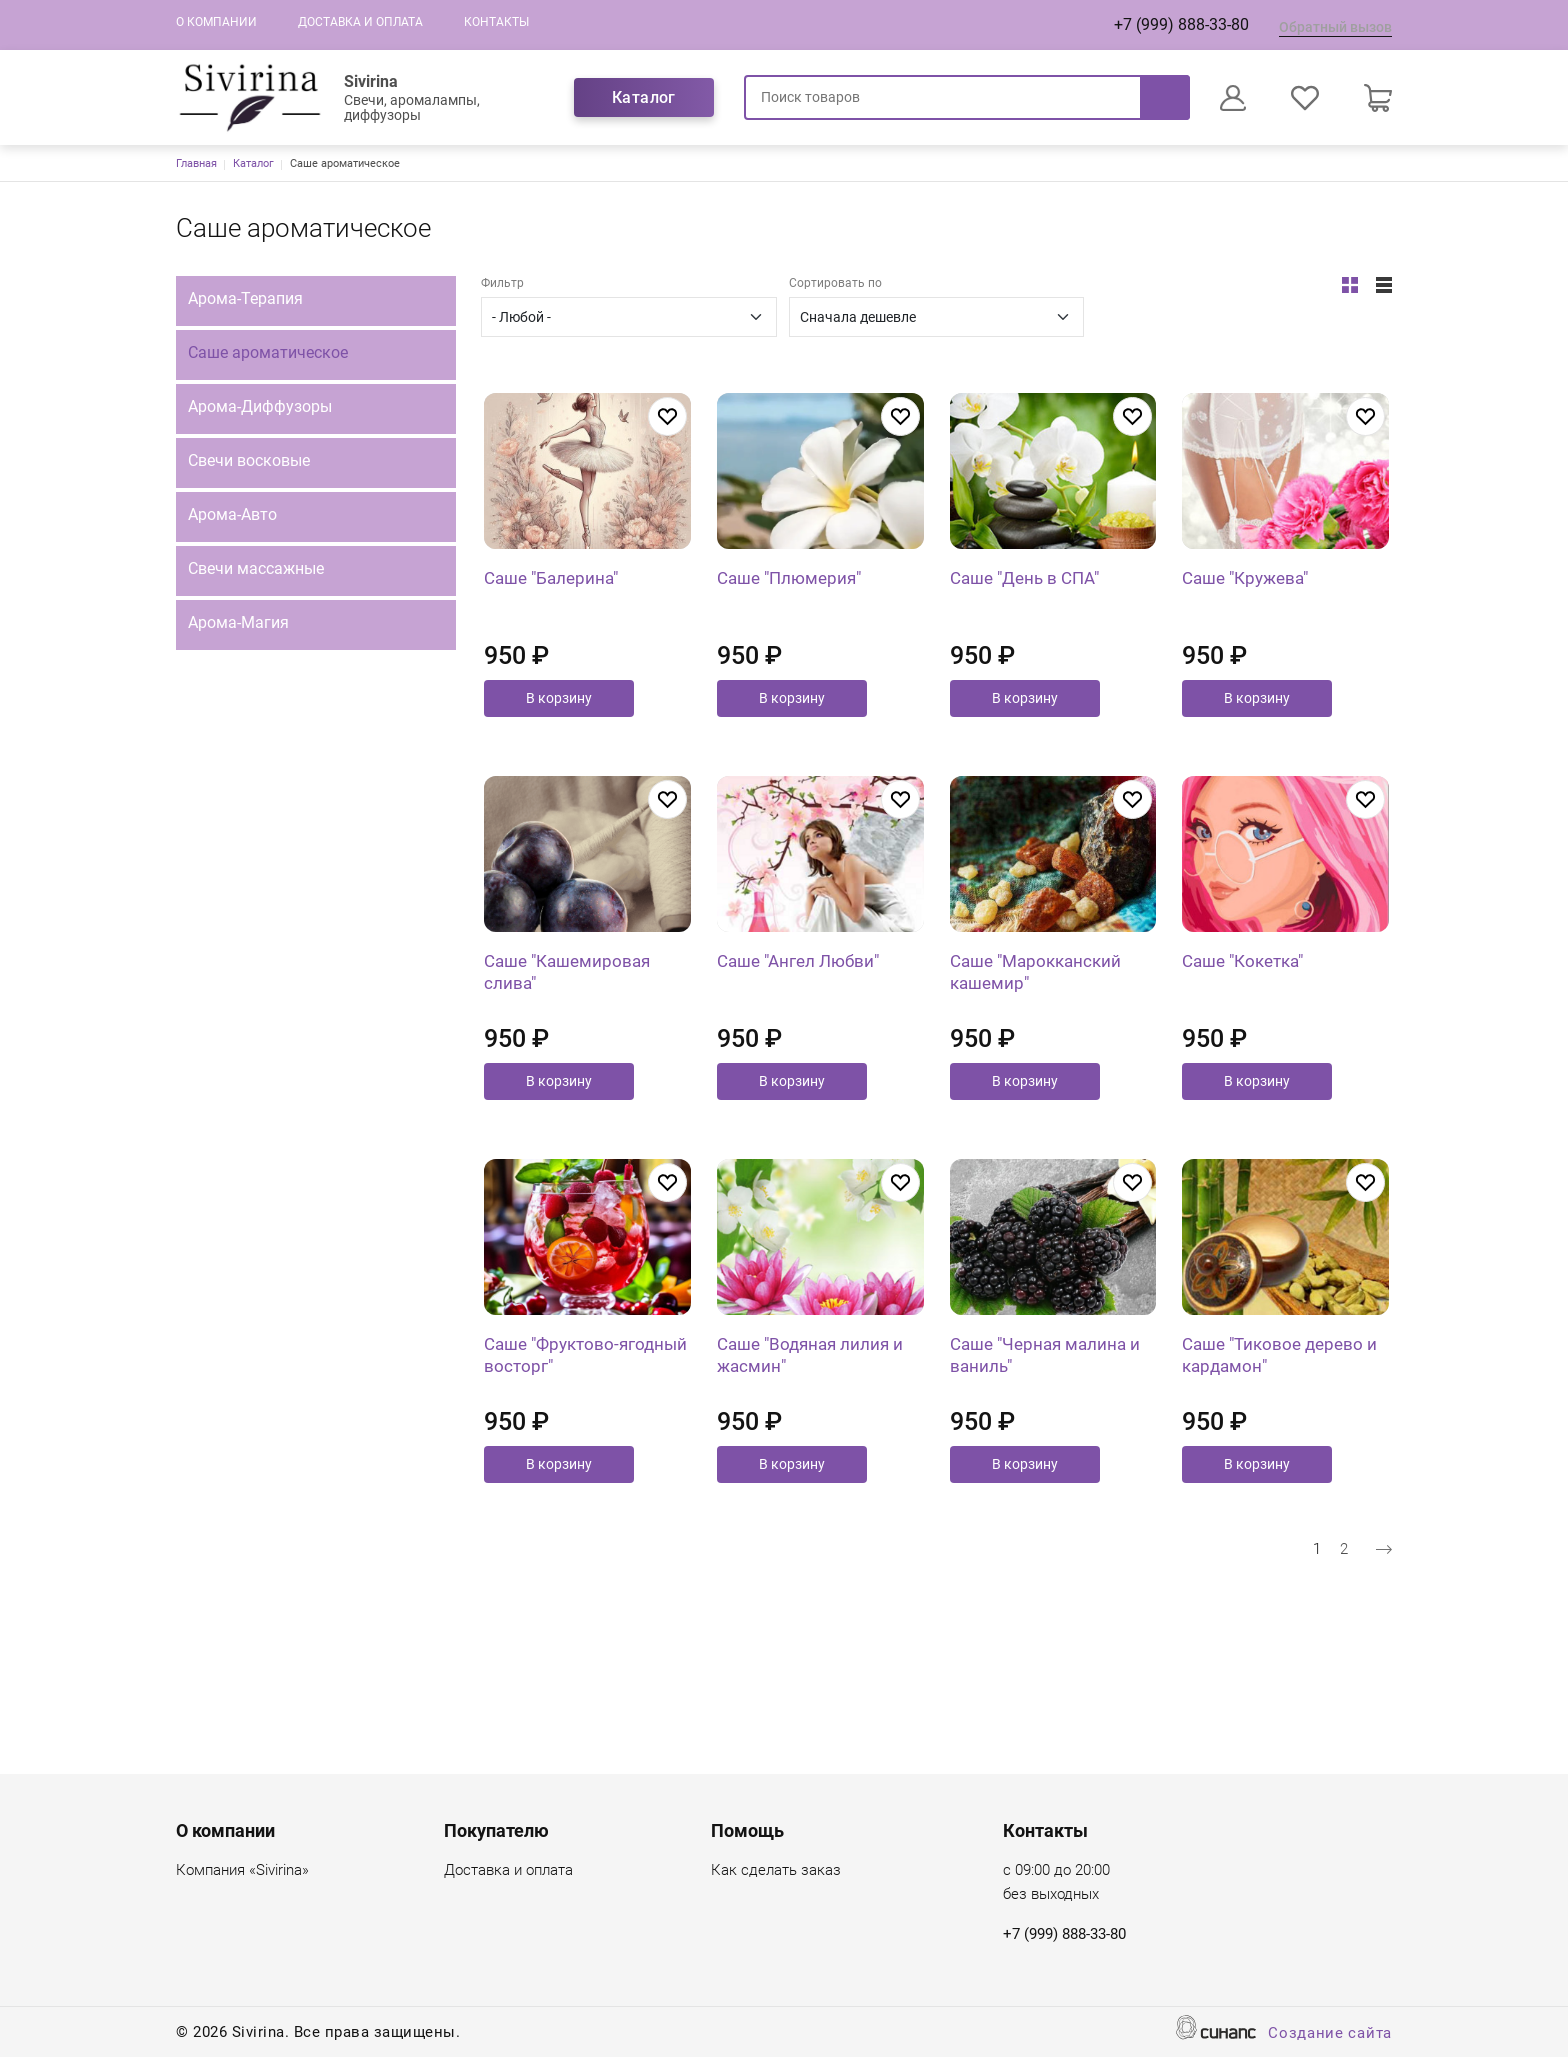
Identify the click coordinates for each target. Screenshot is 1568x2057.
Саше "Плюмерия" (789, 624)
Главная (196, 163)
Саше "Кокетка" (1242, 1054)
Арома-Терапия (245, 298)
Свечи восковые (249, 460)
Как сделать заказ (776, 1871)
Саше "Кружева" (1245, 624)
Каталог (644, 97)
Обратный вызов (1335, 27)
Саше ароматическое (268, 352)
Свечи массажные (256, 568)
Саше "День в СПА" (1024, 624)
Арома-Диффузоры (260, 406)
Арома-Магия (238, 622)
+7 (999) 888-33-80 (1181, 24)
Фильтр (502, 283)
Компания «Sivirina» (242, 1871)
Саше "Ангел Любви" (798, 1054)
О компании (216, 22)
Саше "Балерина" (551, 624)
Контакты (496, 22)
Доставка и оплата (360, 22)
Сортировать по (835, 283)
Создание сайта (1330, 2034)
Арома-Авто (232, 514)
